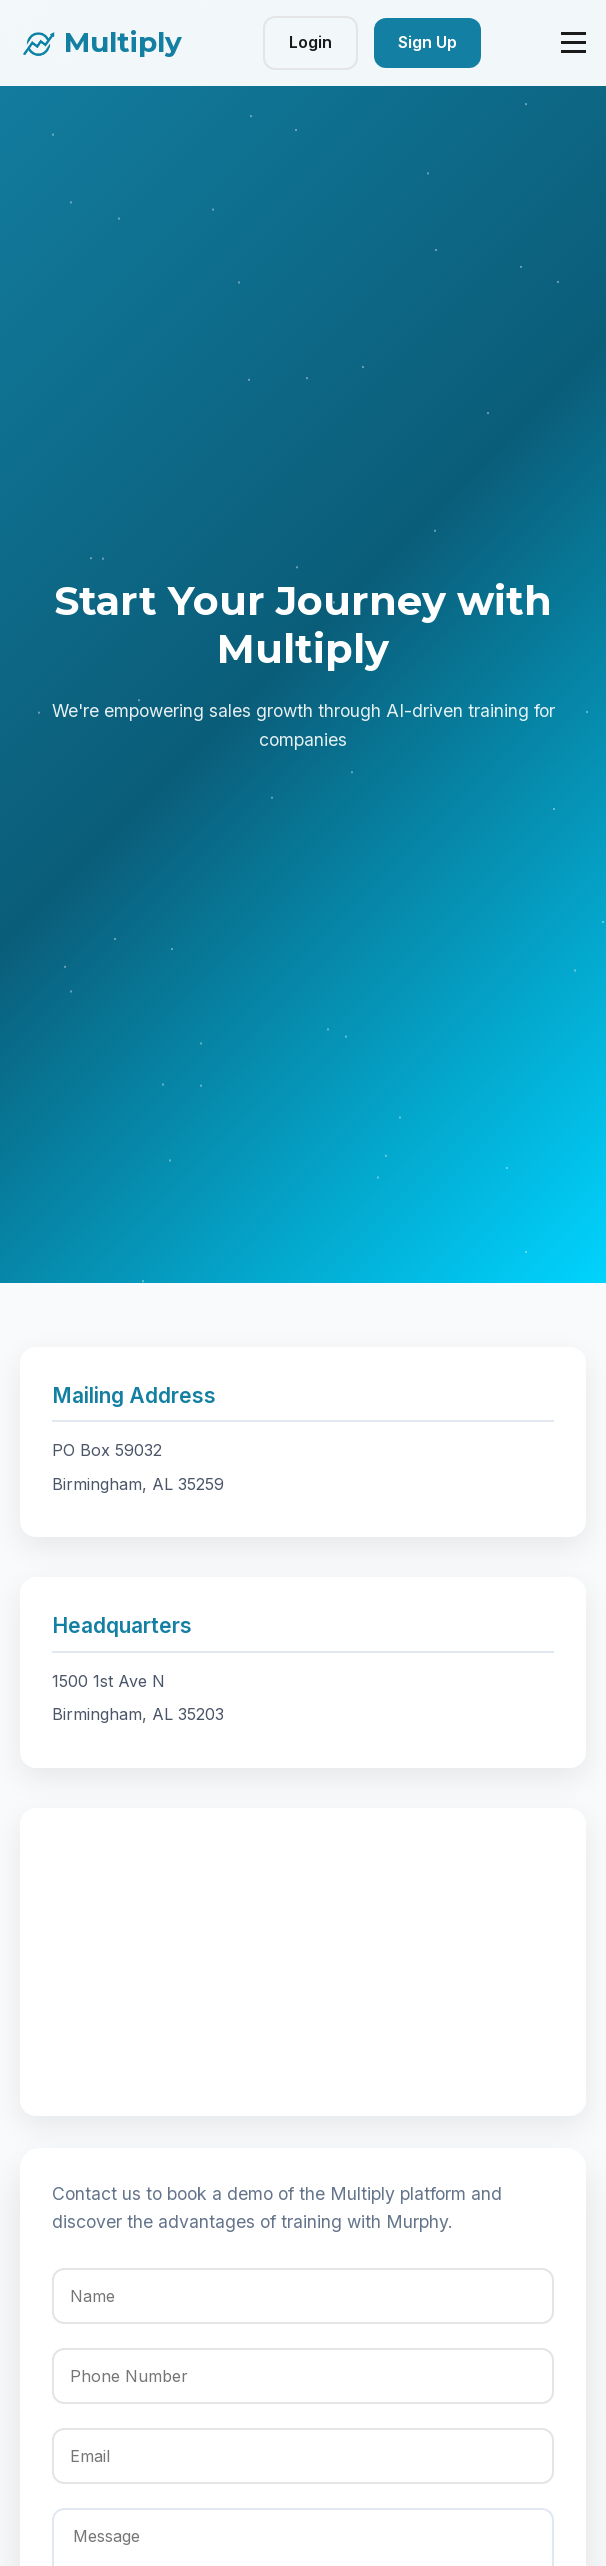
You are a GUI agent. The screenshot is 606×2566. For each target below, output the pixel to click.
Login (310, 42)
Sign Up (427, 42)
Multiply (123, 42)
